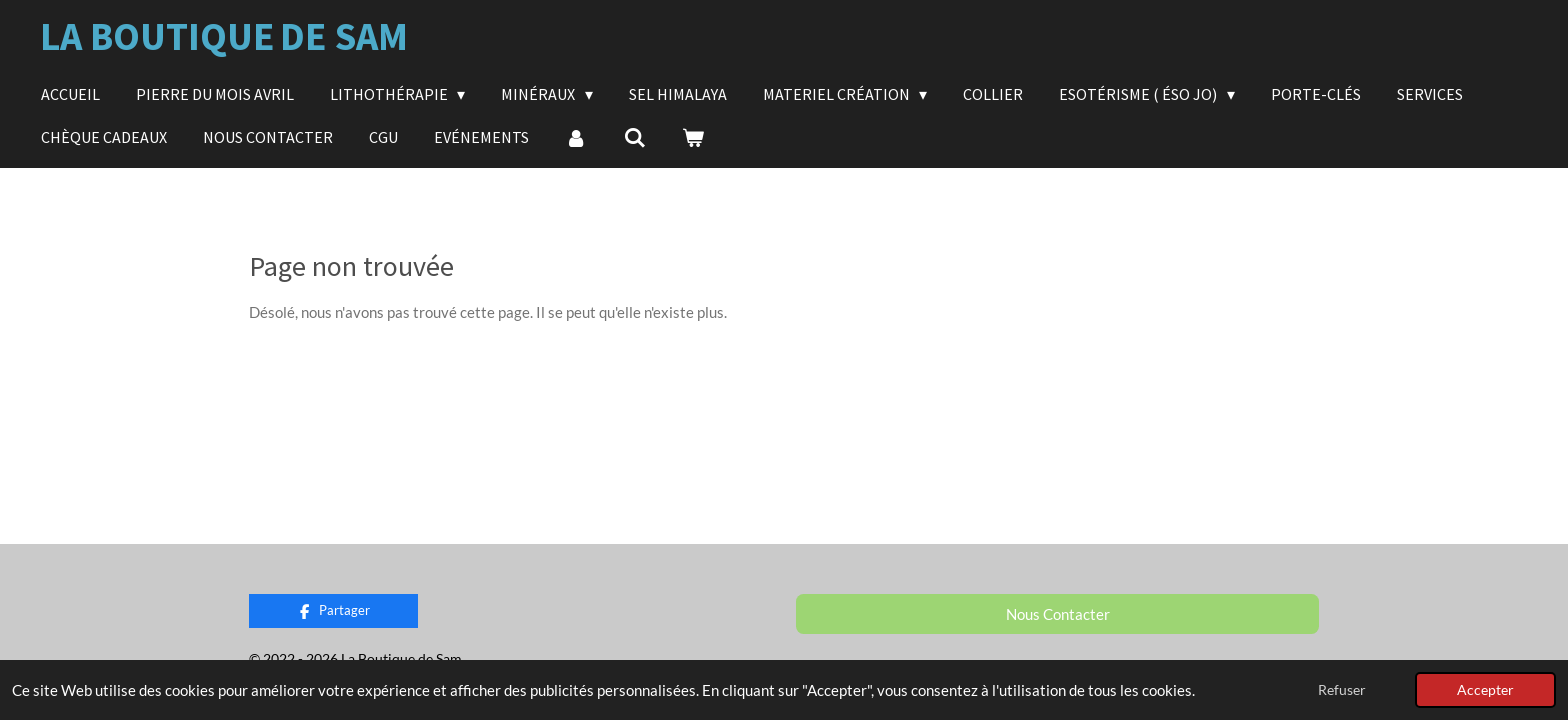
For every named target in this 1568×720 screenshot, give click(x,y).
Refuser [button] (1342, 690)
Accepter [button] (1485, 690)
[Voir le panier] (693, 137)
